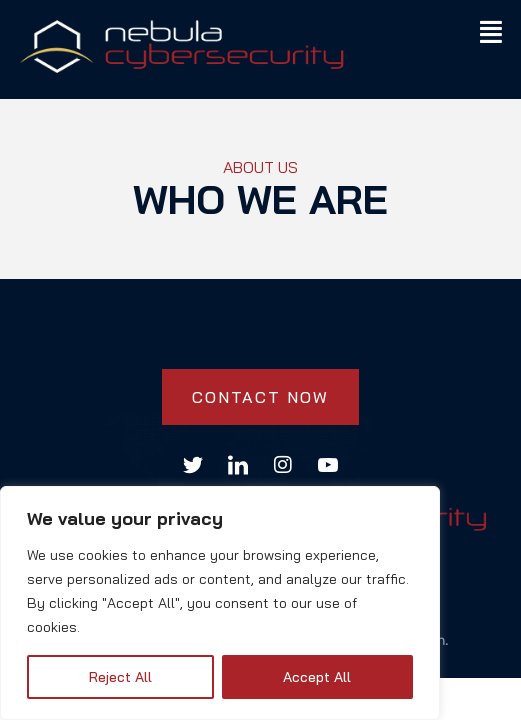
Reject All (120, 677)
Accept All (317, 677)
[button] (491, 31)
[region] (220, 603)
